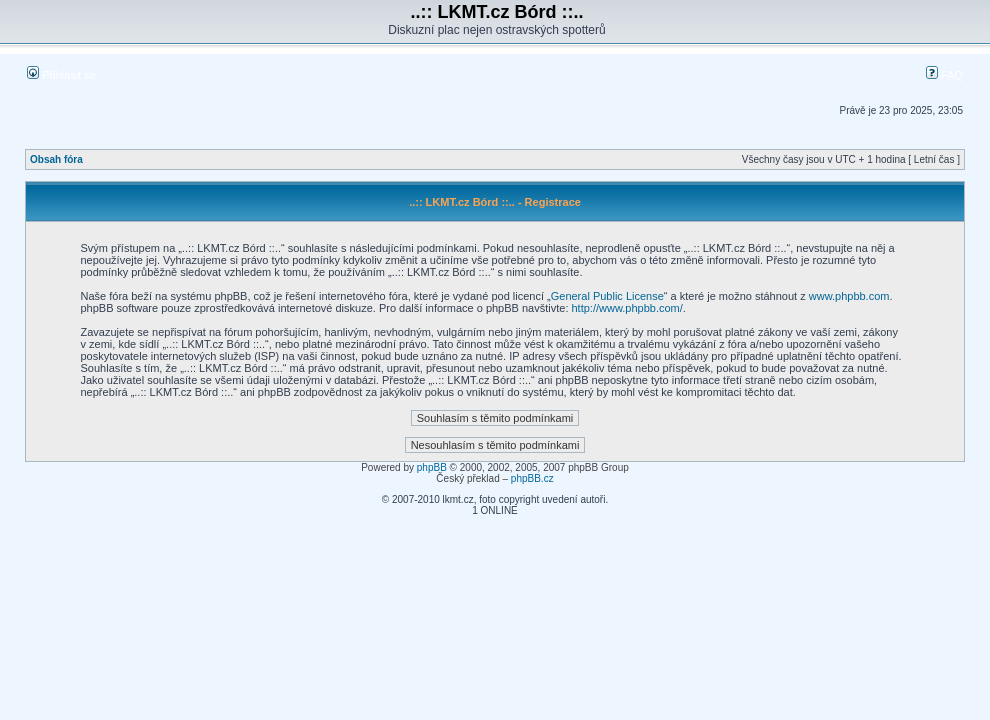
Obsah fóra (56, 159)
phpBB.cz (532, 478)
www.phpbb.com (849, 296)
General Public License (607, 296)
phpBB (432, 467)
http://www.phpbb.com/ (627, 308)
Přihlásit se (61, 75)
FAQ (944, 75)
